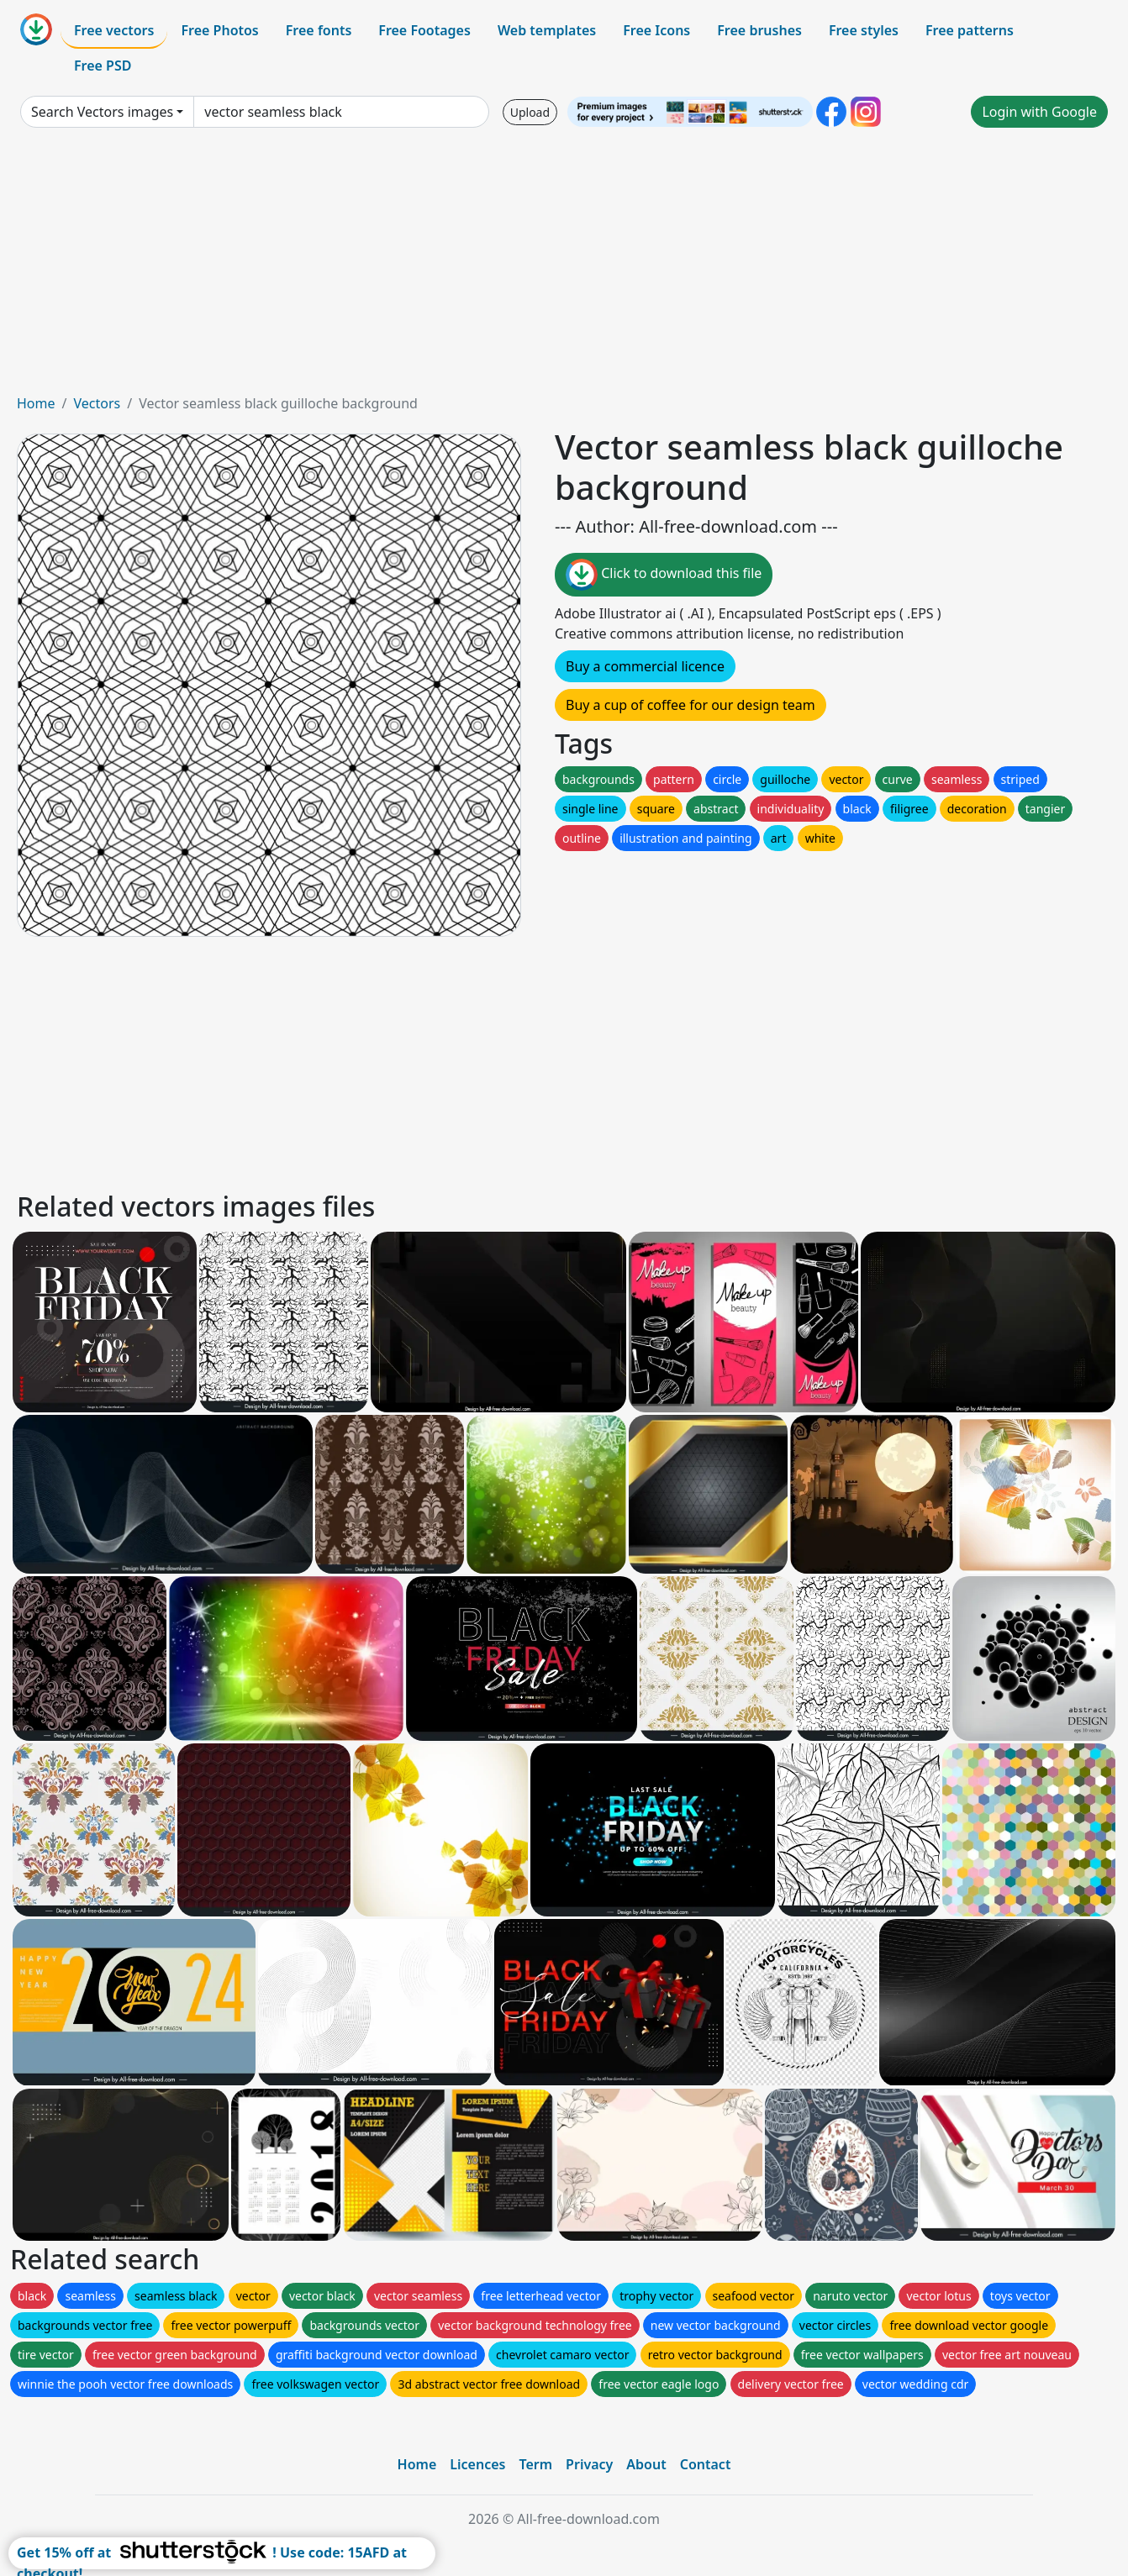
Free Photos (219, 30)
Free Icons (656, 30)
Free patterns (969, 30)
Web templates (547, 30)
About (646, 2464)
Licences (477, 2464)
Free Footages (424, 30)
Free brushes (759, 30)
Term (535, 2464)
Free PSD (102, 65)
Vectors (96, 403)
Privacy (589, 2464)
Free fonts (319, 30)
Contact (705, 2464)
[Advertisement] (564, 267)
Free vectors (114, 30)
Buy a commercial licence (645, 666)
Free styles (864, 30)
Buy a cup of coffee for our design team (690, 705)
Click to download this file (664, 575)
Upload (530, 112)
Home (36, 403)
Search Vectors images (102, 112)
